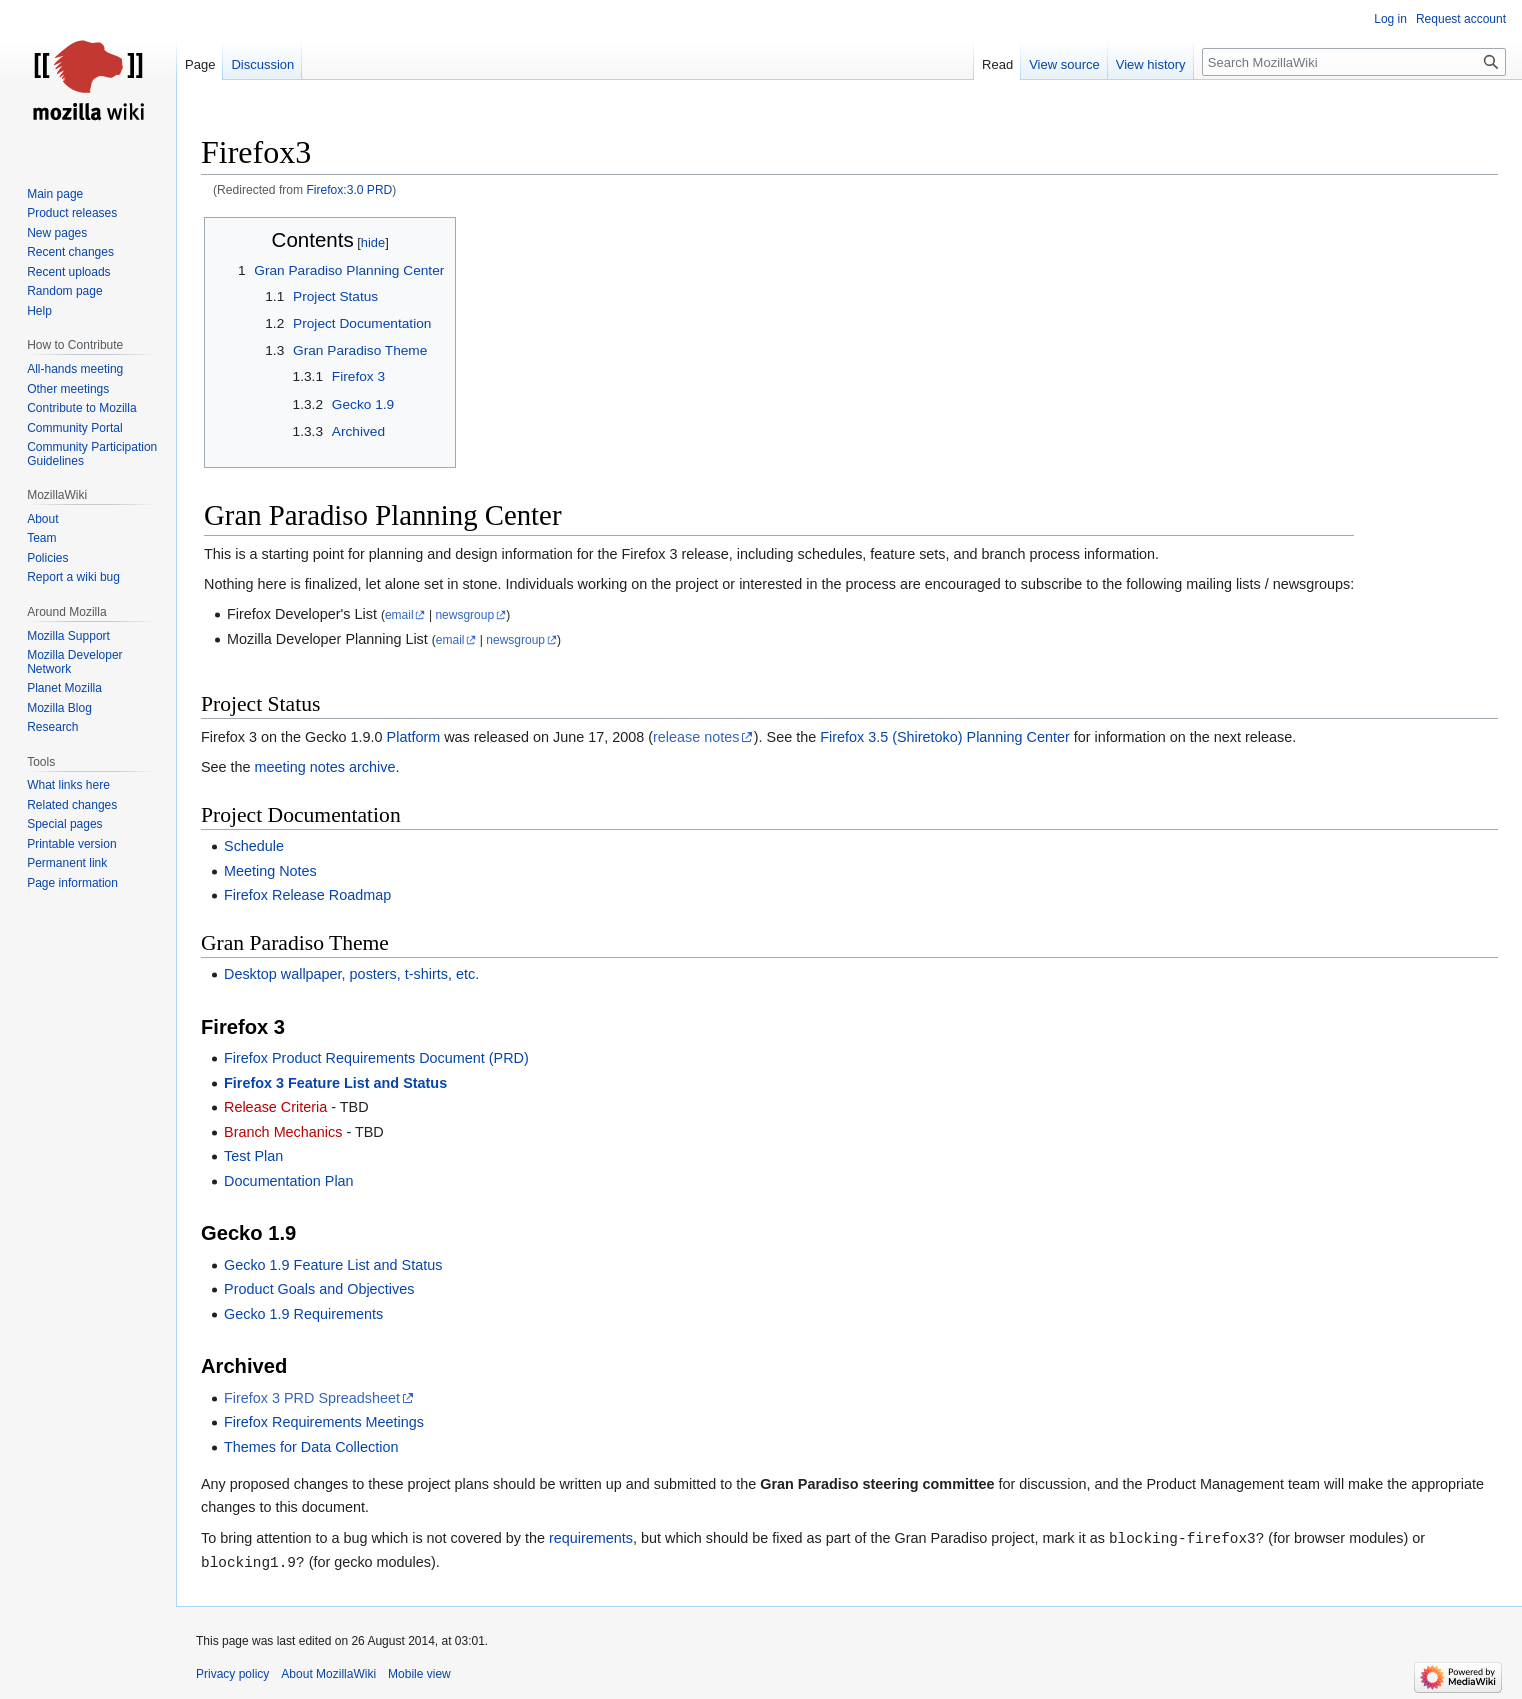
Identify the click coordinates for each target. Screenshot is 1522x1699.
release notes (696, 737)
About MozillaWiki (328, 1674)
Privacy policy (232, 1674)
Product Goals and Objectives (319, 1289)
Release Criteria (275, 1107)
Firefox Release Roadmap (307, 895)
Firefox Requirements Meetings (324, 1422)
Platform (414, 737)
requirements (591, 1539)
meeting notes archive (325, 767)
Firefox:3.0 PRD (349, 190)
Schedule (254, 846)
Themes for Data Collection (311, 1447)
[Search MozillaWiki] (1354, 62)
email (399, 615)
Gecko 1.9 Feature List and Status (333, 1265)
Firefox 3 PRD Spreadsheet (312, 1398)
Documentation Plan (289, 1181)
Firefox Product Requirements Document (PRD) (376, 1058)
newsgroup (464, 615)
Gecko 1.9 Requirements (303, 1314)
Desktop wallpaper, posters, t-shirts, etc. (351, 974)
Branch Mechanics (283, 1132)
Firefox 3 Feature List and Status (335, 1083)
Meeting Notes (270, 871)
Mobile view (419, 1674)
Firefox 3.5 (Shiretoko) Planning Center (945, 737)
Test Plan (253, 1156)
